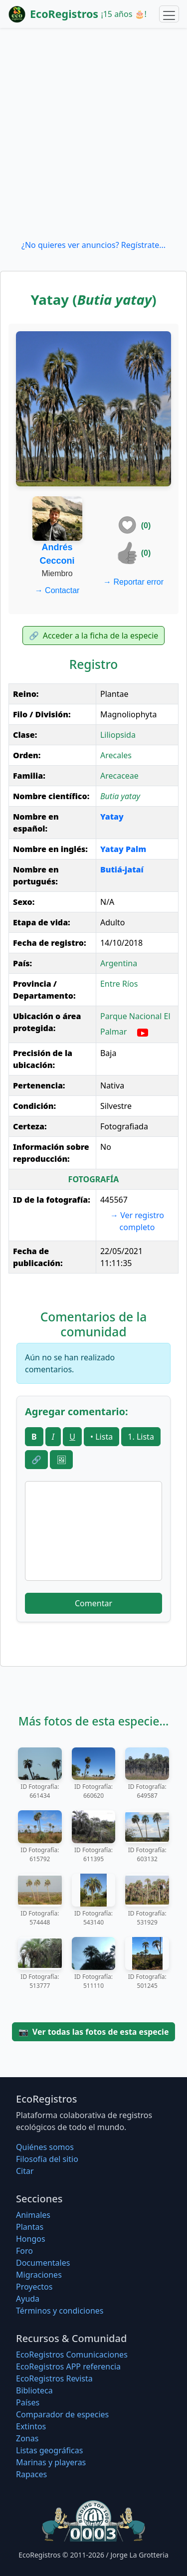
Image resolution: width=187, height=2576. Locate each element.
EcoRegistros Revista (54, 2378)
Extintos (31, 2426)
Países (27, 2402)
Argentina (118, 963)
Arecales (116, 755)
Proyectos (34, 2286)
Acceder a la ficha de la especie (94, 636)
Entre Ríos (119, 983)
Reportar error (133, 582)
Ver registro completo (137, 1221)
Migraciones (39, 2274)
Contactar (57, 590)
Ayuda (27, 2298)
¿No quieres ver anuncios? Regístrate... (93, 244)
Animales (33, 2214)
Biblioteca (34, 2390)
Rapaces (31, 2474)
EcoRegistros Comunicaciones (72, 2354)
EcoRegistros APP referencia (68, 2366)
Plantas (29, 2226)
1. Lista (141, 1436)
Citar (25, 2170)
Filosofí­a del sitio (47, 2158)
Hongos (30, 2238)
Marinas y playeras (51, 2462)
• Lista (101, 1436)
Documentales (43, 2262)
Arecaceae (119, 775)
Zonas (27, 2438)
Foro (24, 2250)
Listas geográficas (49, 2450)
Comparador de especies (62, 2414)
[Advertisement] (93, 133)
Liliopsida (118, 734)
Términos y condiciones (60, 2310)
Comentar (93, 1603)
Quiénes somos (45, 2147)
